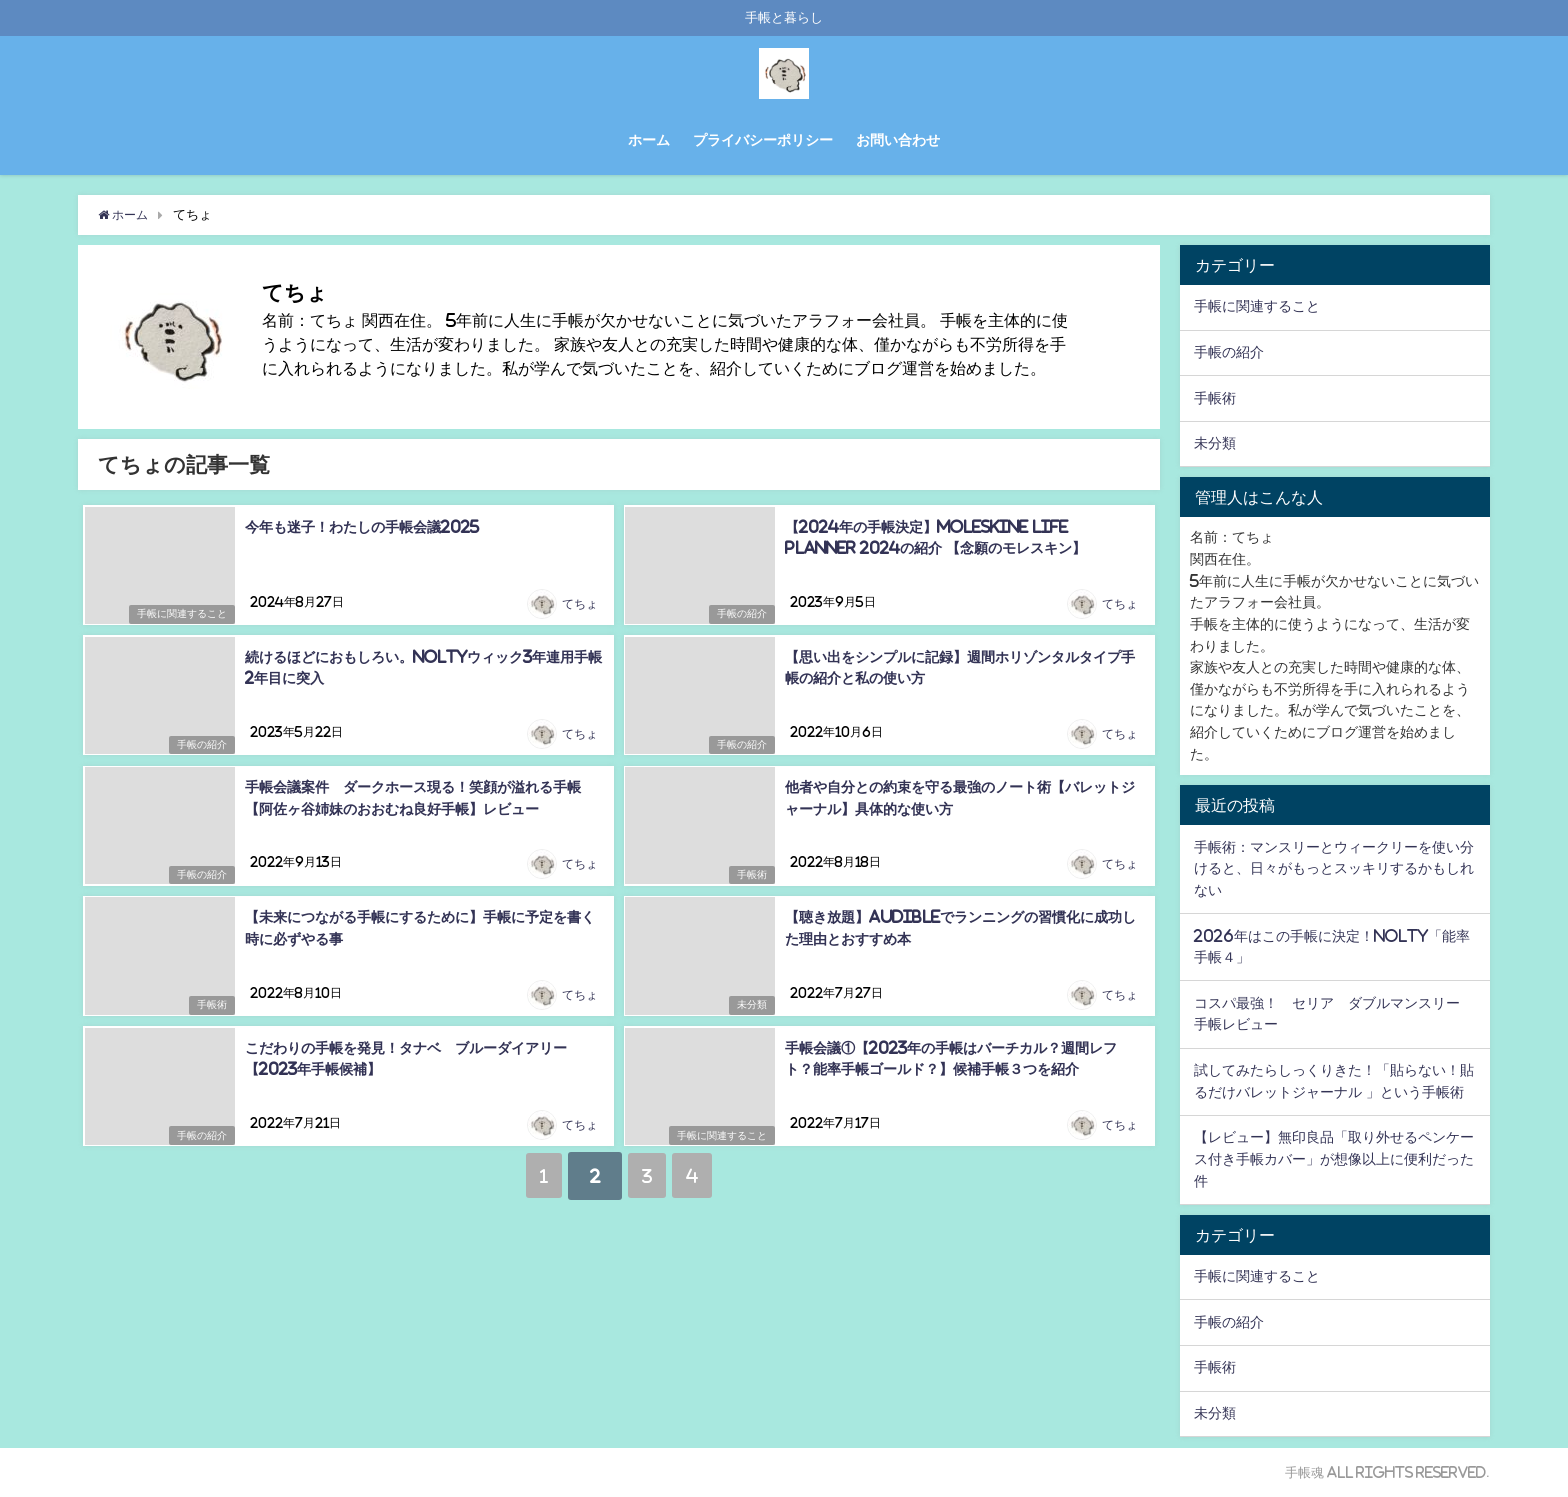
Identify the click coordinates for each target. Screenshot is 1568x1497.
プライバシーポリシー (763, 140)
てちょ (581, 605)
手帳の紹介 (739, 614)
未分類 (749, 1004)
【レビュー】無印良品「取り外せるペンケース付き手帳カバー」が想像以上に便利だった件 (1334, 1158)
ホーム (649, 140)
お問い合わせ (898, 140)
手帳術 (749, 874)
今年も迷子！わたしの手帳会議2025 (360, 525)
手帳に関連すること (178, 614)
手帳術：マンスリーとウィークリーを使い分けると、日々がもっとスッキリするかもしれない (1334, 867)
